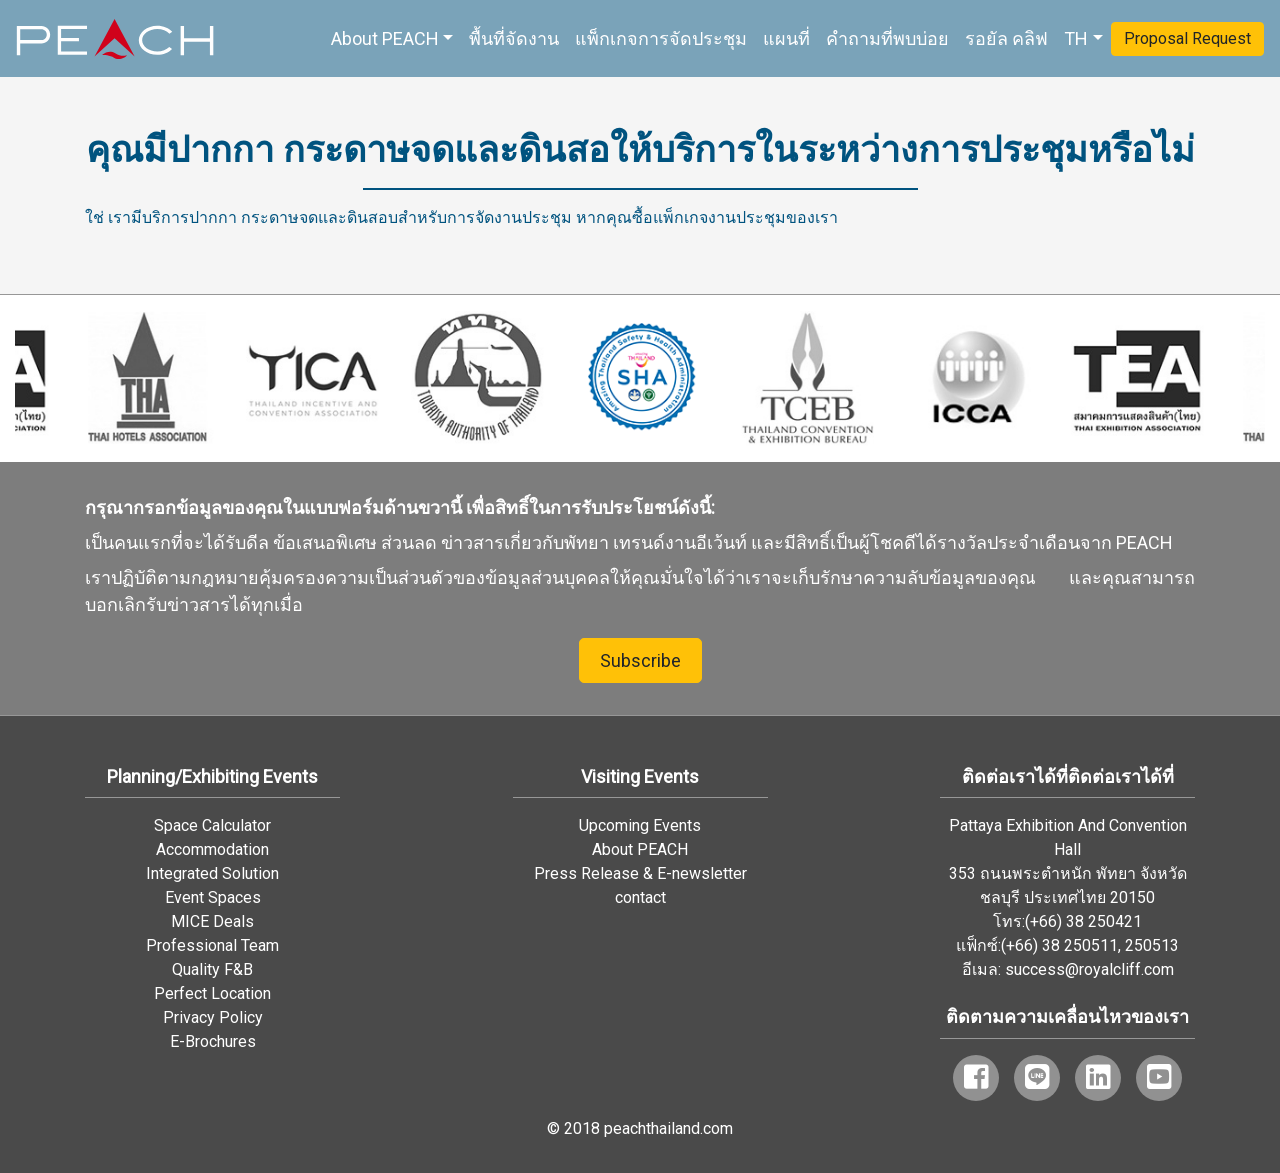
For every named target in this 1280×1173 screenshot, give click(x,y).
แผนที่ (786, 38)
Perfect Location (212, 993)
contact (640, 897)
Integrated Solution (212, 873)
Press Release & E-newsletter (640, 873)
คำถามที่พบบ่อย (887, 38)
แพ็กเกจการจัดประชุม (661, 38)
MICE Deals (212, 921)
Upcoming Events (640, 825)
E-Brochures (213, 1041)
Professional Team (212, 945)
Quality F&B (212, 969)
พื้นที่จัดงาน (514, 38)
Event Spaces (213, 897)
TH (1076, 38)
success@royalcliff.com (1089, 969)
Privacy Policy (213, 1017)
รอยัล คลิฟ (1006, 38)
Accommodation (212, 849)
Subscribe (640, 660)
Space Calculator (212, 825)
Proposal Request (1187, 38)
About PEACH (385, 38)
